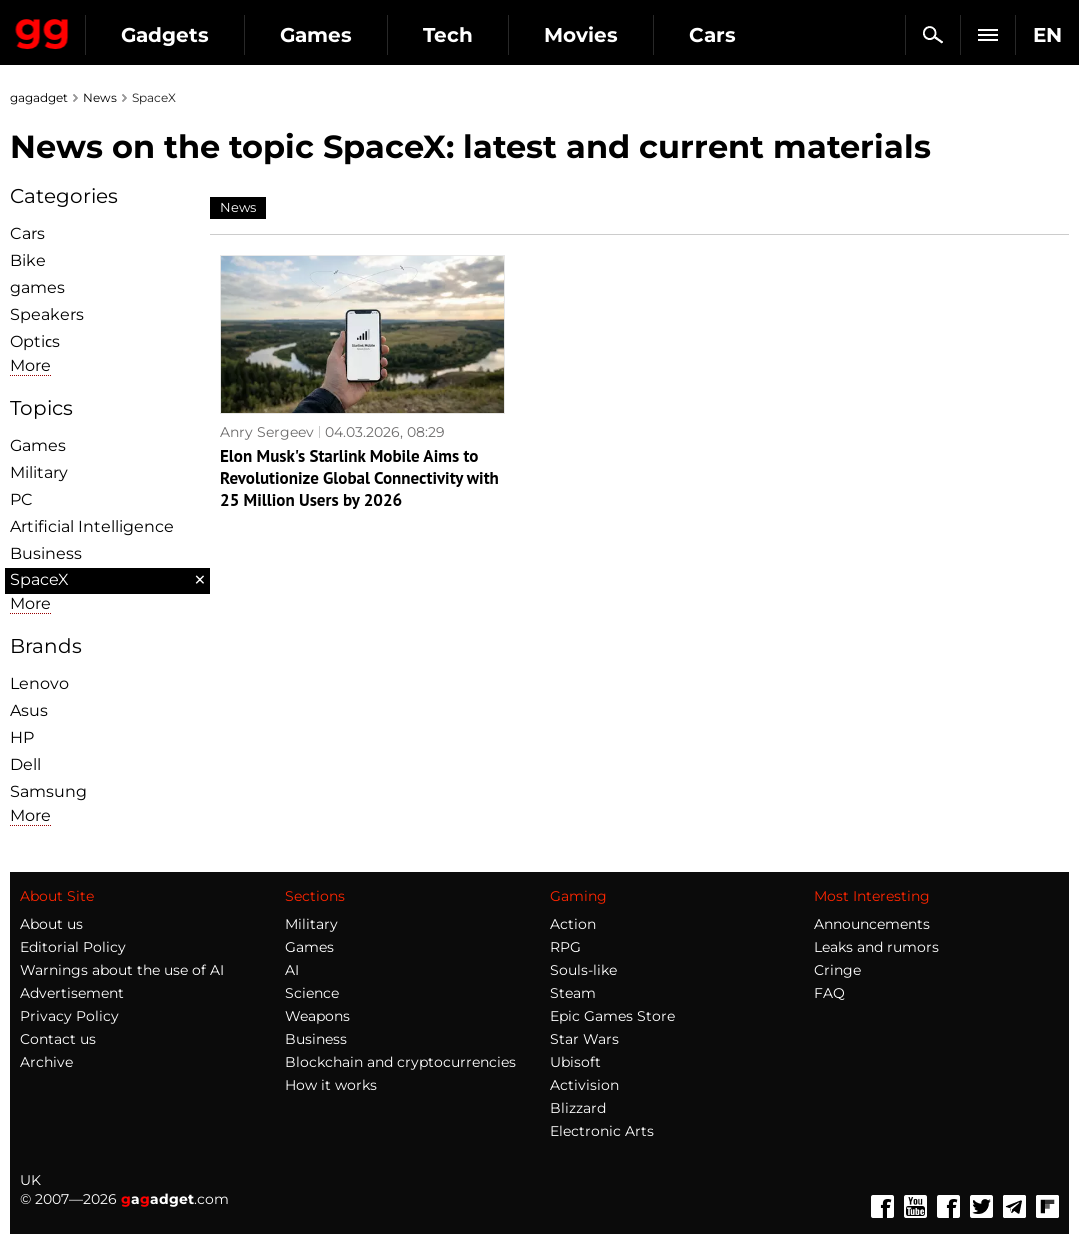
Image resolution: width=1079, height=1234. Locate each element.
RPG (565, 947)
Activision (584, 1085)
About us (51, 924)
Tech (448, 35)
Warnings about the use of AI (122, 970)
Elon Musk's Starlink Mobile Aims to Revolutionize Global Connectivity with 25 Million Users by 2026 (349, 468)
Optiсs (35, 341)
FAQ (829, 993)
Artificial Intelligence (92, 526)
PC (21, 499)
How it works (331, 1085)
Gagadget (42, 30)
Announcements (872, 924)
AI (292, 970)
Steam (573, 993)
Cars (712, 35)
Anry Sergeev (267, 422)
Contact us (58, 1039)
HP (22, 737)
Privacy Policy (69, 1016)
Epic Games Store (612, 1016)
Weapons (317, 1016)
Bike (28, 260)
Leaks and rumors (876, 947)
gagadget (39, 97)
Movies (581, 35)
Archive (46, 1062)
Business (46, 553)
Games (316, 35)
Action (573, 924)
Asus (29, 710)
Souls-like (583, 970)
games (37, 287)
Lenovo (39, 683)
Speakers (47, 314)
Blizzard (578, 1108)
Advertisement (72, 993)
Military (39, 472)
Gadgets (165, 35)
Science (312, 993)
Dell (25, 764)
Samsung (48, 791)
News (100, 97)
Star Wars (584, 1039)
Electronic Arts (602, 1131)
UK (30, 1180)
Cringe (837, 970)
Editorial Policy (73, 947)
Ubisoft (575, 1062)
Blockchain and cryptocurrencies (400, 1062)
